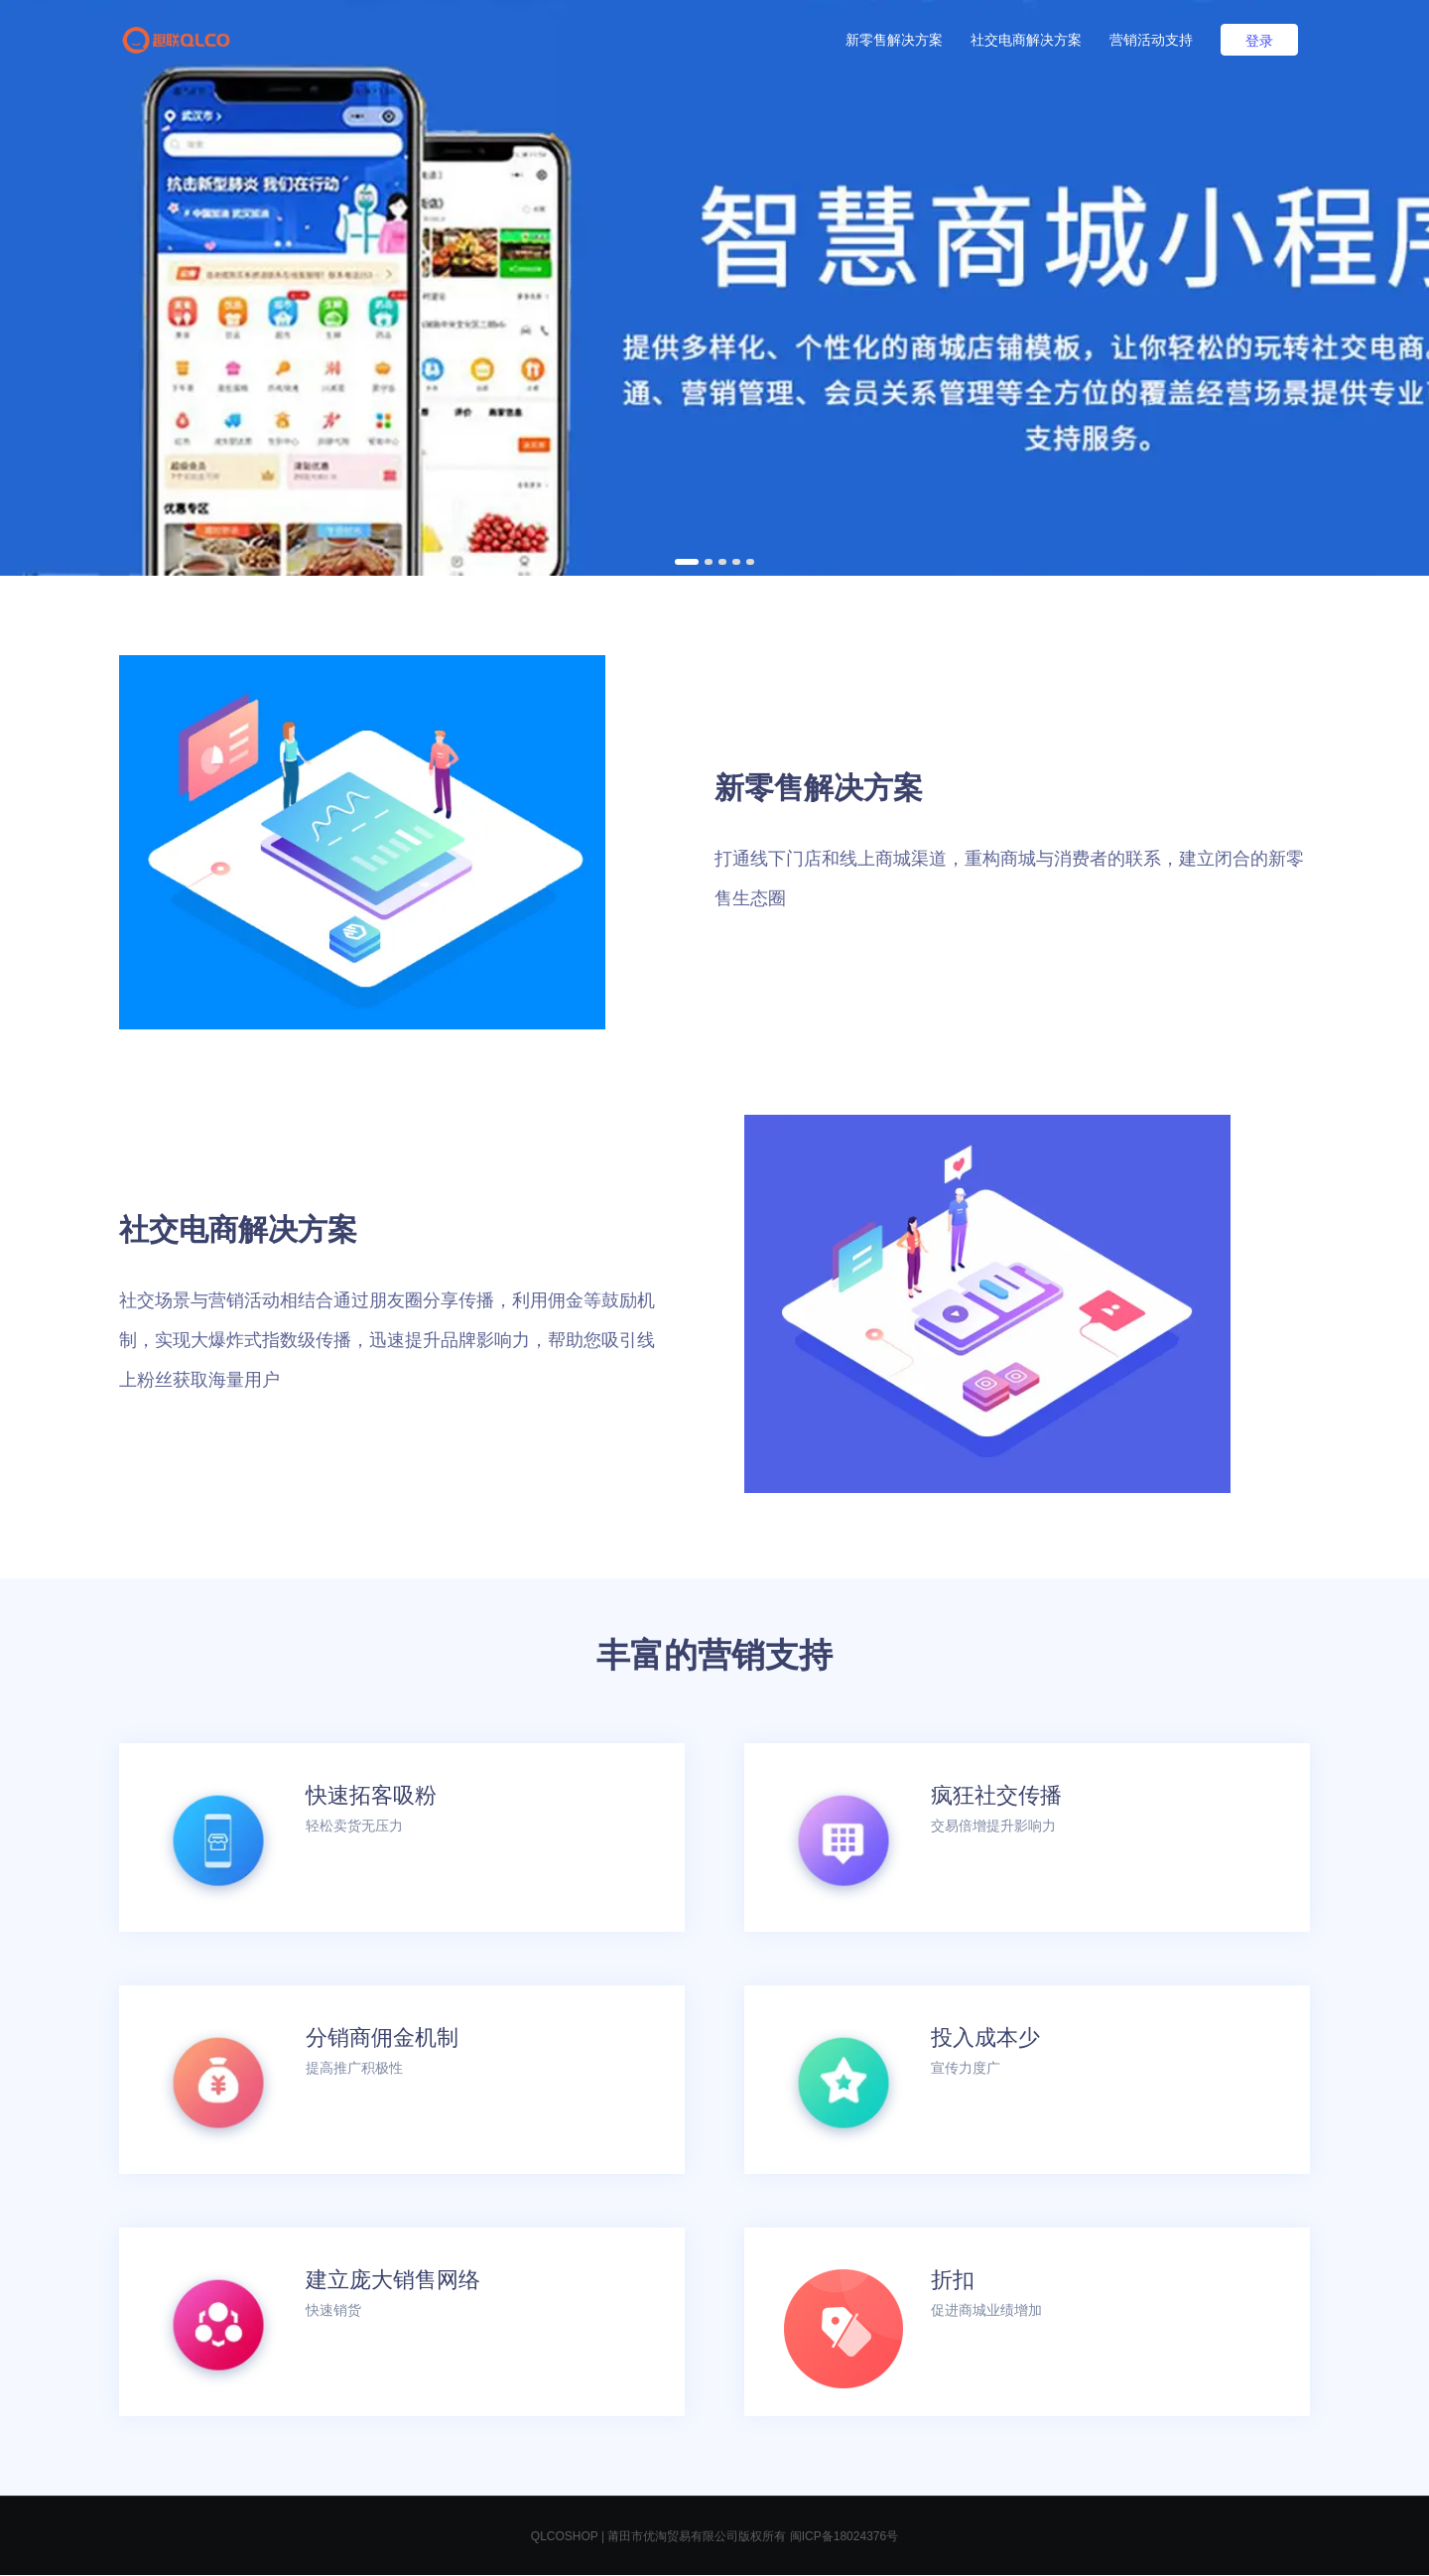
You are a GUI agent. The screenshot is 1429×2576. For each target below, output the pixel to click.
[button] (687, 562)
